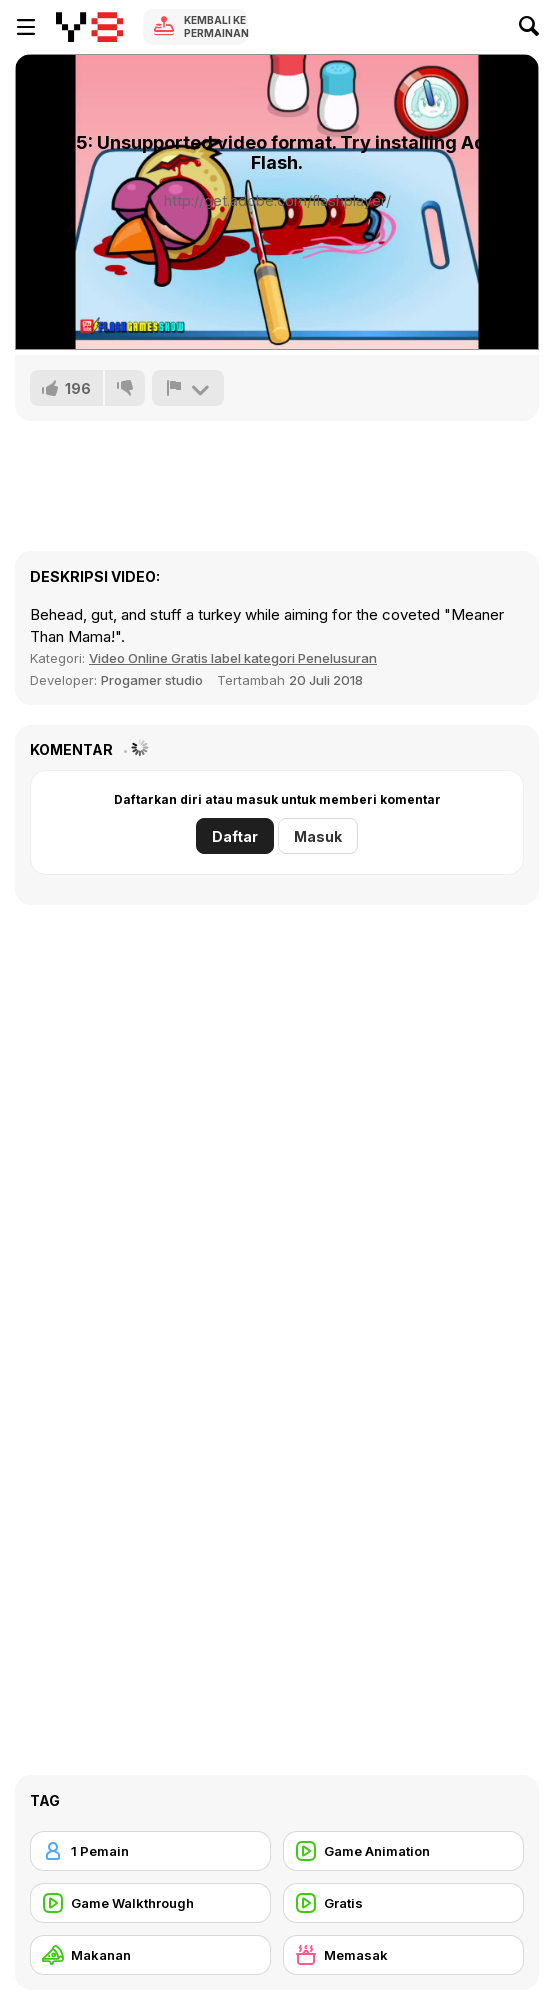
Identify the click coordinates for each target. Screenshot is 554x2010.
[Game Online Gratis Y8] (89, 27)
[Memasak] (403, 1955)
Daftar (235, 836)
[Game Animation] (403, 1851)
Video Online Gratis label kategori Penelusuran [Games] (233, 658)
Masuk (318, 836)
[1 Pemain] (150, 1851)
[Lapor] (188, 388)
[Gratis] (403, 1903)
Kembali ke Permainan (216, 26)
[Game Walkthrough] (150, 1903)
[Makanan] (150, 1955)
